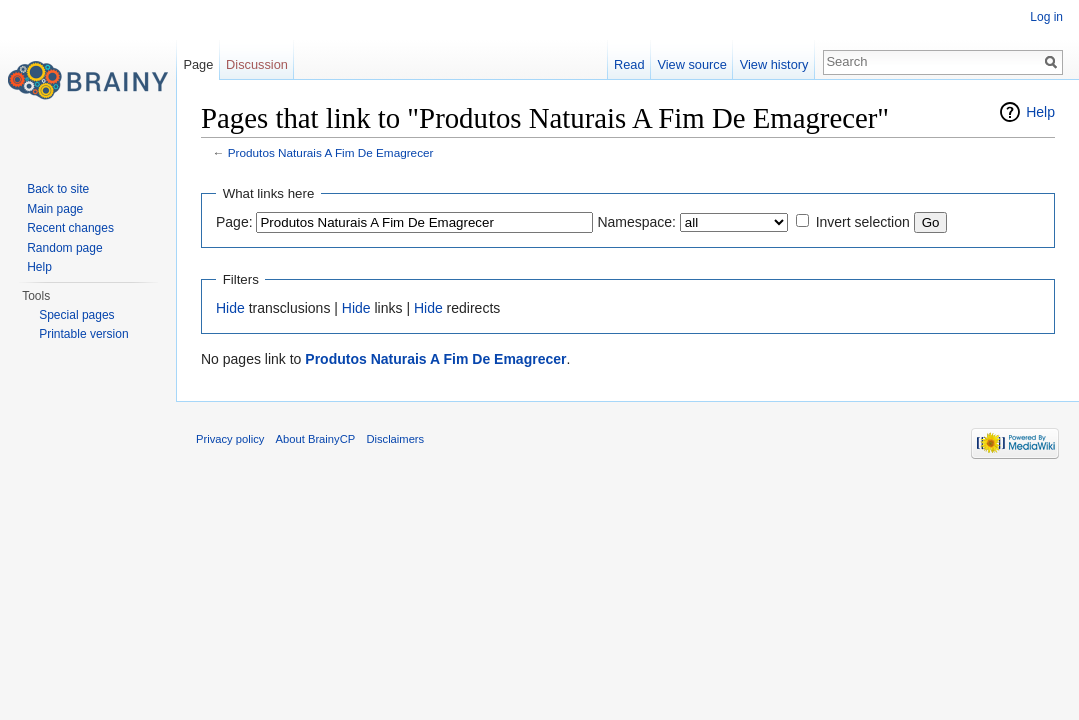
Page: (234, 222)
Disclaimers (395, 439)
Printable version (83, 334)
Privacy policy (230, 439)
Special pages (76, 315)
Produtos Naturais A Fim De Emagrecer (331, 152)
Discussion (257, 64)
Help (1040, 112)
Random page (64, 248)
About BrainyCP (316, 439)
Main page (55, 209)
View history (774, 64)
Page (198, 64)
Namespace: (636, 222)
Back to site (58, 189)
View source (691, 64)
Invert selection (863, 222)
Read (629, 64)
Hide (230, 308)
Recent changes (70, 228)
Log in (1046, 17)
